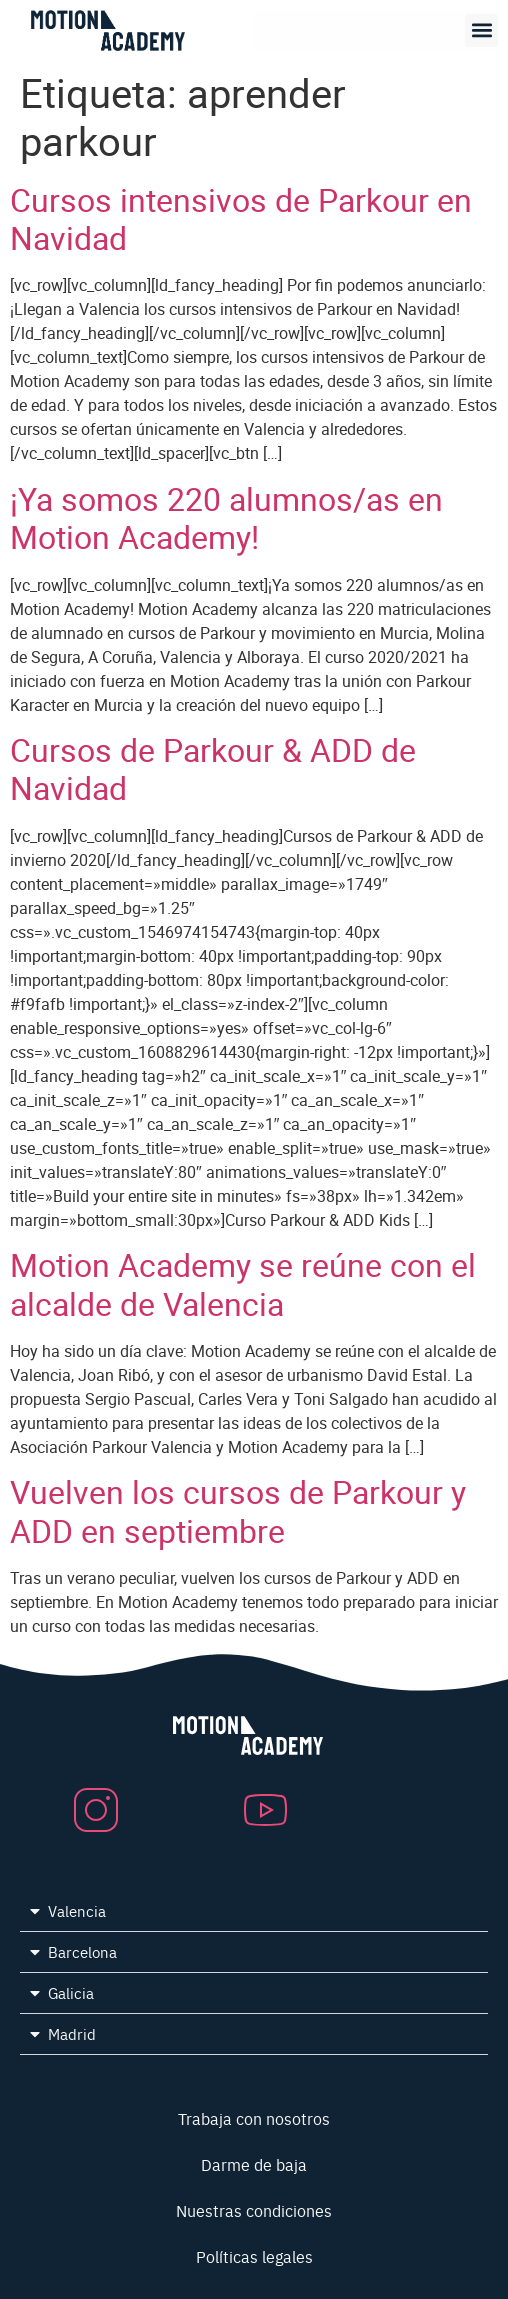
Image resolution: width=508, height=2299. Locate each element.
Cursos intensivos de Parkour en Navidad (241, 218)
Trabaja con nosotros (254, 2118)
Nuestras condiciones (254, 2210)
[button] (481, 30)
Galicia (71, 1992)
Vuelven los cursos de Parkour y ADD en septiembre (238, 1510)
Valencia (77, 1910)
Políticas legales (254, 2256)
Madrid (72, 2033)
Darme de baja (254, 2164)
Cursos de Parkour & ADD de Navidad (213, 768)
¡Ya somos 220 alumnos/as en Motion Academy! (226, 517)
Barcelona (82, 1951)
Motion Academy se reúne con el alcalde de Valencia (243, 1283)
